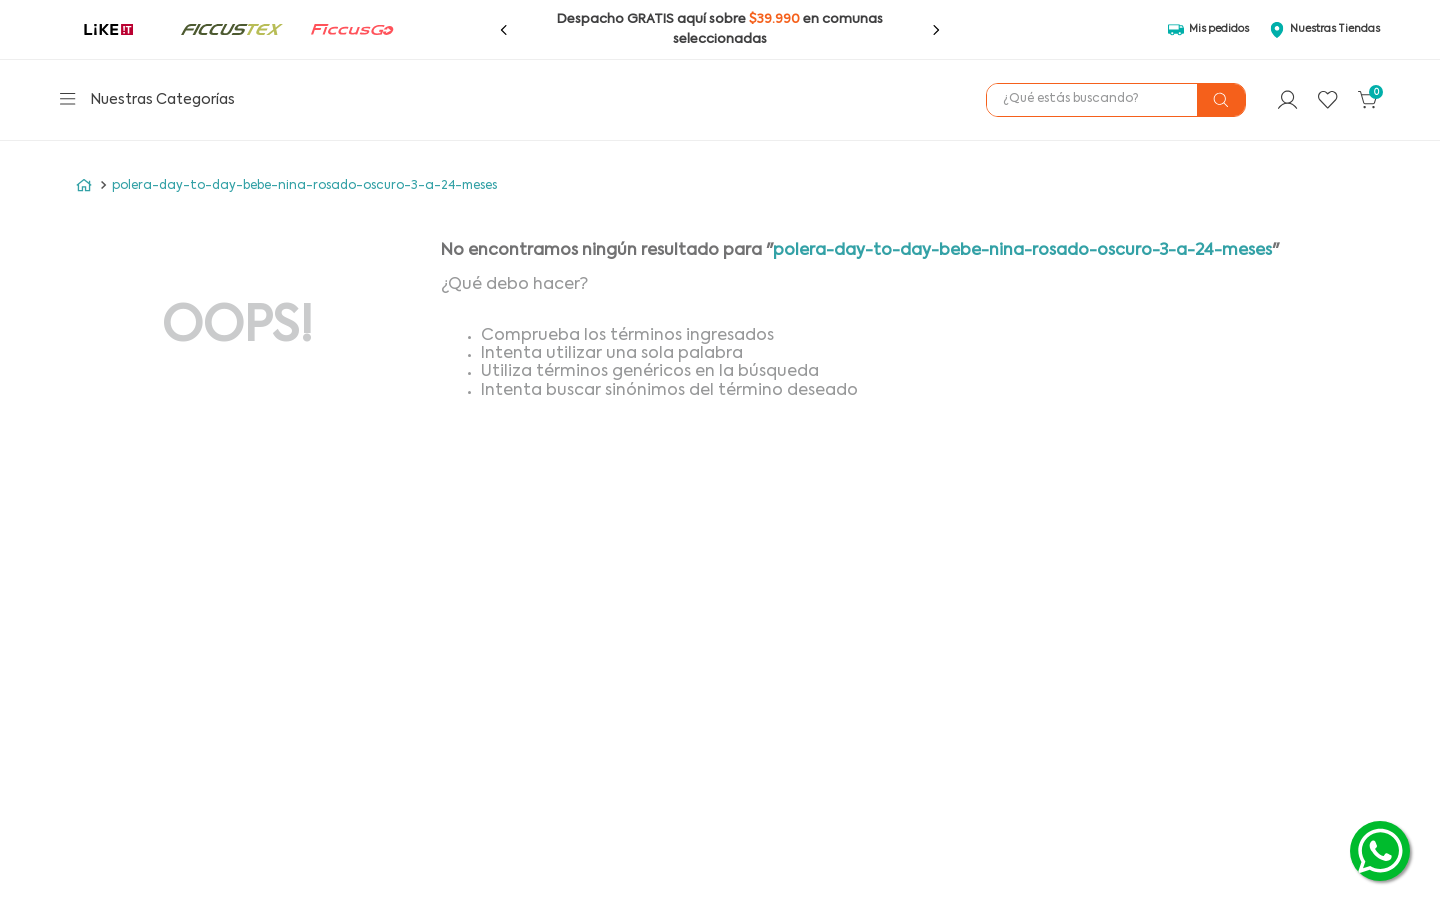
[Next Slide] (936, 30)
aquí (691, 19)
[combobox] (1116, 100)
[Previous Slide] (504, 30)
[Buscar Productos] (1221, 100)
